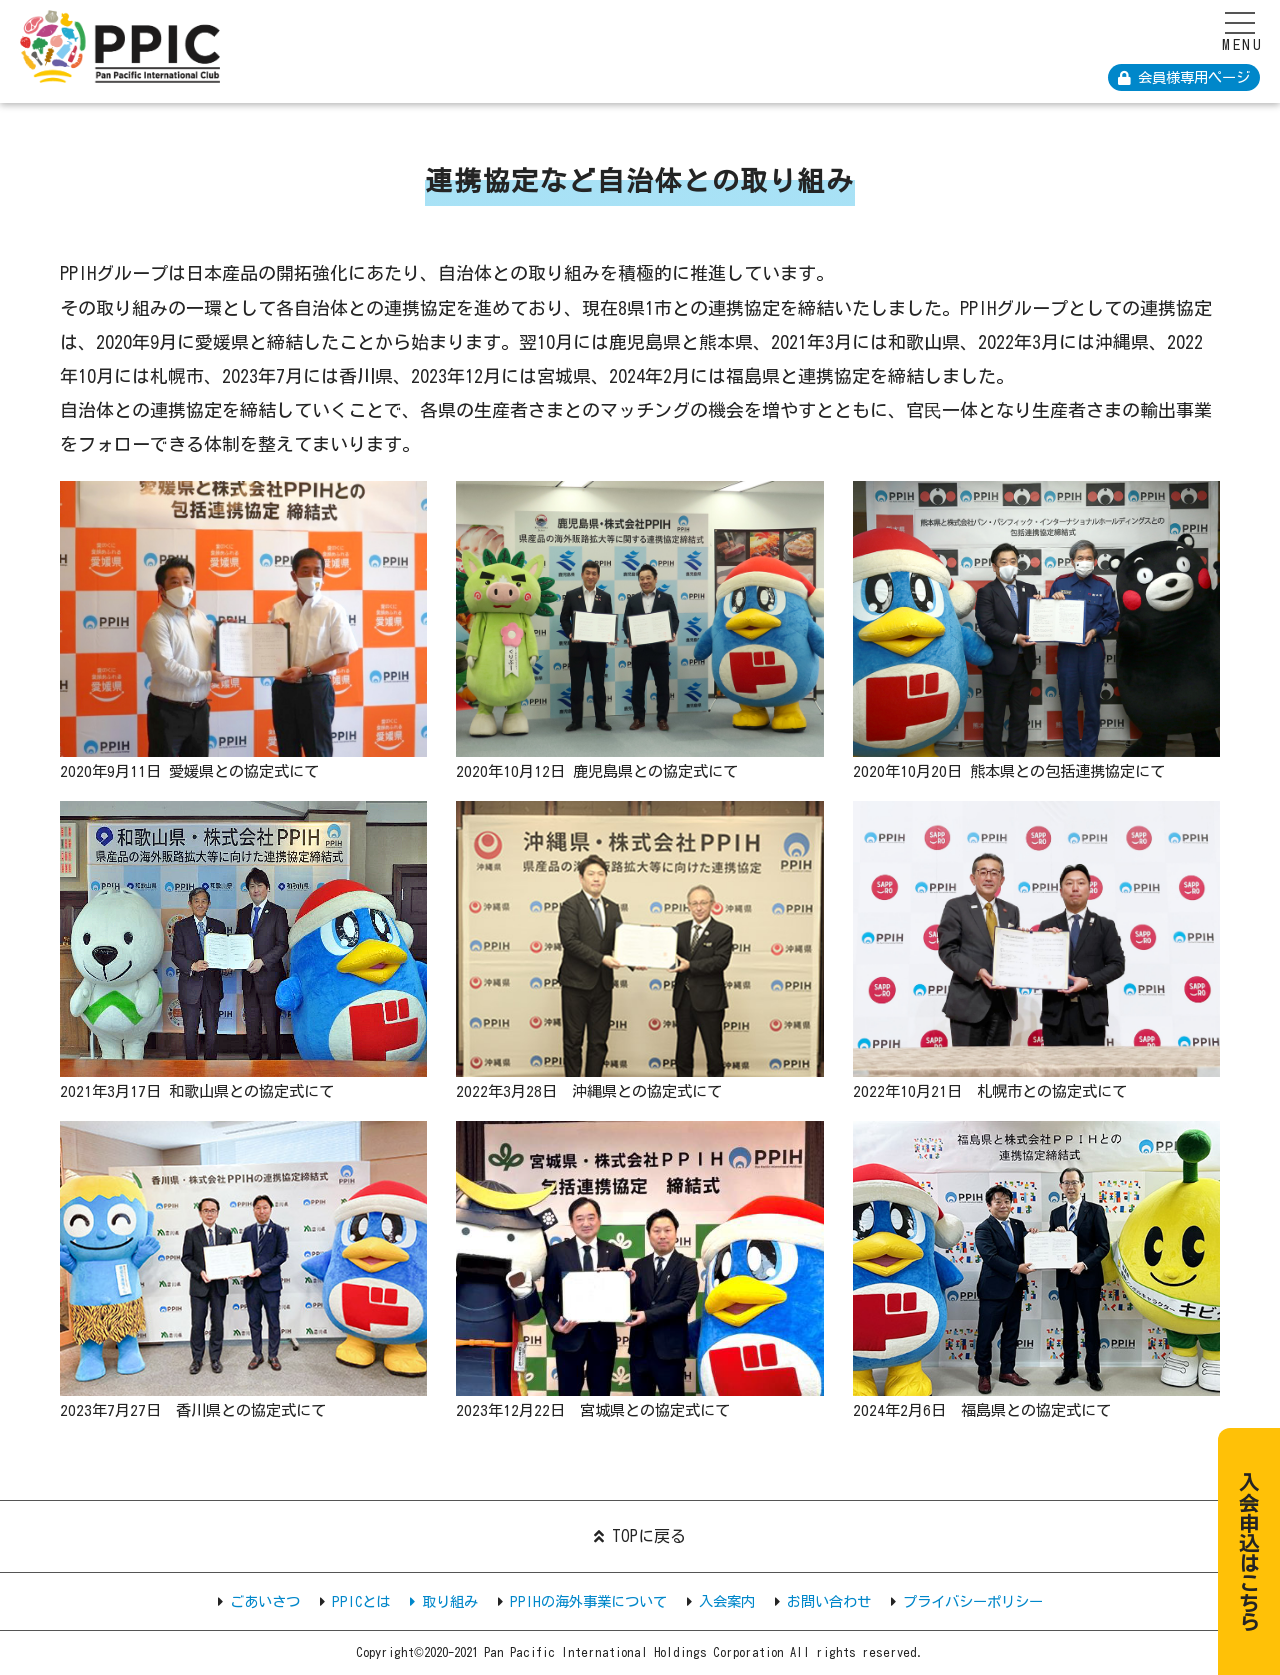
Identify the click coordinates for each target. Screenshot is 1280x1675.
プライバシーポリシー (973, 1601)
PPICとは (361, 1601)
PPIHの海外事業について (588, 1601)
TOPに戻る (640, 1536)
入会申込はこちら (1251, 1545)
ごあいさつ (265, 1601)
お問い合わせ (829, 1601)
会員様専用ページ (1184, 77)
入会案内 (727, 1601)
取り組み (444, 1601)
